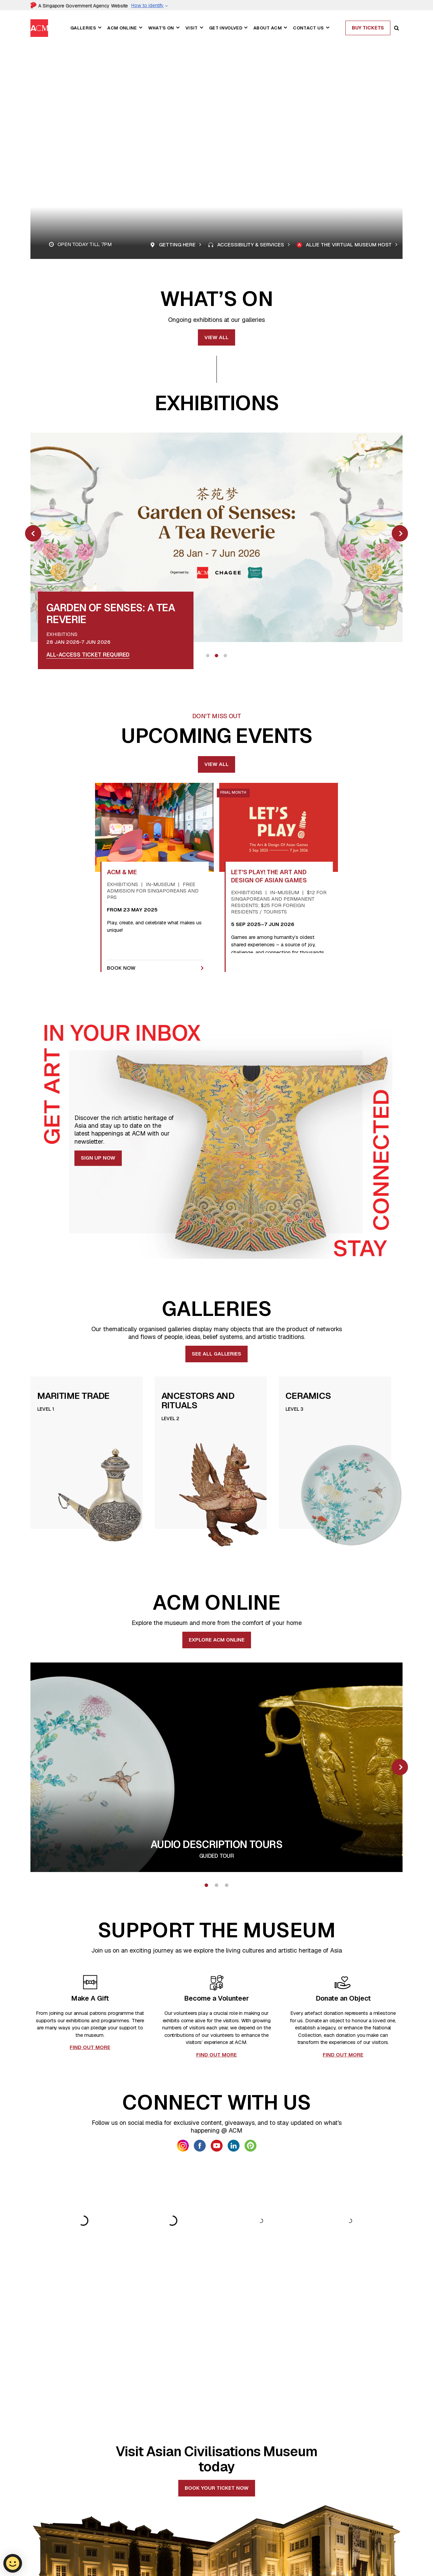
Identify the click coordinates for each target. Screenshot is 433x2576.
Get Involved (225, 28)
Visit (191, 28)
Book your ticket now (217, 2377)
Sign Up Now (98, 1158)
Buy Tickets (368, 28)
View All (216, 764)
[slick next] (400, 533)
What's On (161, 28)
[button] (99, 27)
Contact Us (308, 28)
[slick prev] (33, 533)
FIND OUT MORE (90, 2047)
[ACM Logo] (39, 2527)
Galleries (83, 28)
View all (216, 337)
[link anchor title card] (70, 617)
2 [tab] (216, 655)
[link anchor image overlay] (216, 537)
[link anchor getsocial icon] (183, 2146)
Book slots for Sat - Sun (84, 654)
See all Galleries (216, 1353)
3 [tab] (225, 655)
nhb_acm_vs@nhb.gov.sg (60, 2569)
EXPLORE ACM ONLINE (217, 1639)
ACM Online (122, 28)
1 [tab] (207, 655)
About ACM (267, 28)
